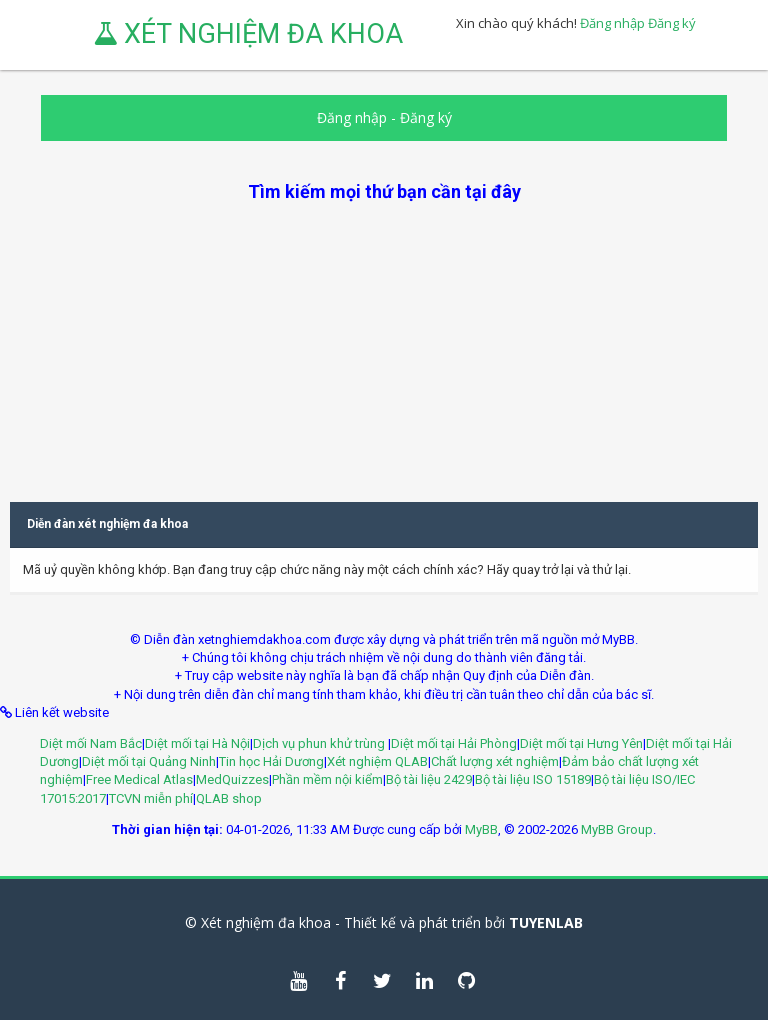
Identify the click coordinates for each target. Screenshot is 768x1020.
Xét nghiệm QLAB (377, 761)
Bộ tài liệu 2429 (429, 779)
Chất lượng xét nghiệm (495, 761)
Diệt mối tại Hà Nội (197, 743)
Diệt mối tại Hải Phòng (454, 743)
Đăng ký (672, 23)
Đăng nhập (612, 23)
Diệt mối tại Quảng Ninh (149, 761)
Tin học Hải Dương (271, 761)
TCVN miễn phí (151, 798)
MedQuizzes (232, 779)
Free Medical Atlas (139, 779)
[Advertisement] (384, 344)
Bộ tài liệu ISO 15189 (533, 779)
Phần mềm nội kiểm (327, 779)
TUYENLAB (546, 922)
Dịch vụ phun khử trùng (320, 743)
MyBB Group (617, 829)
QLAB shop (229, 798)
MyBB (481, 829)
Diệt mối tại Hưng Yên (581, 743)
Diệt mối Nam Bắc (91, 743)
